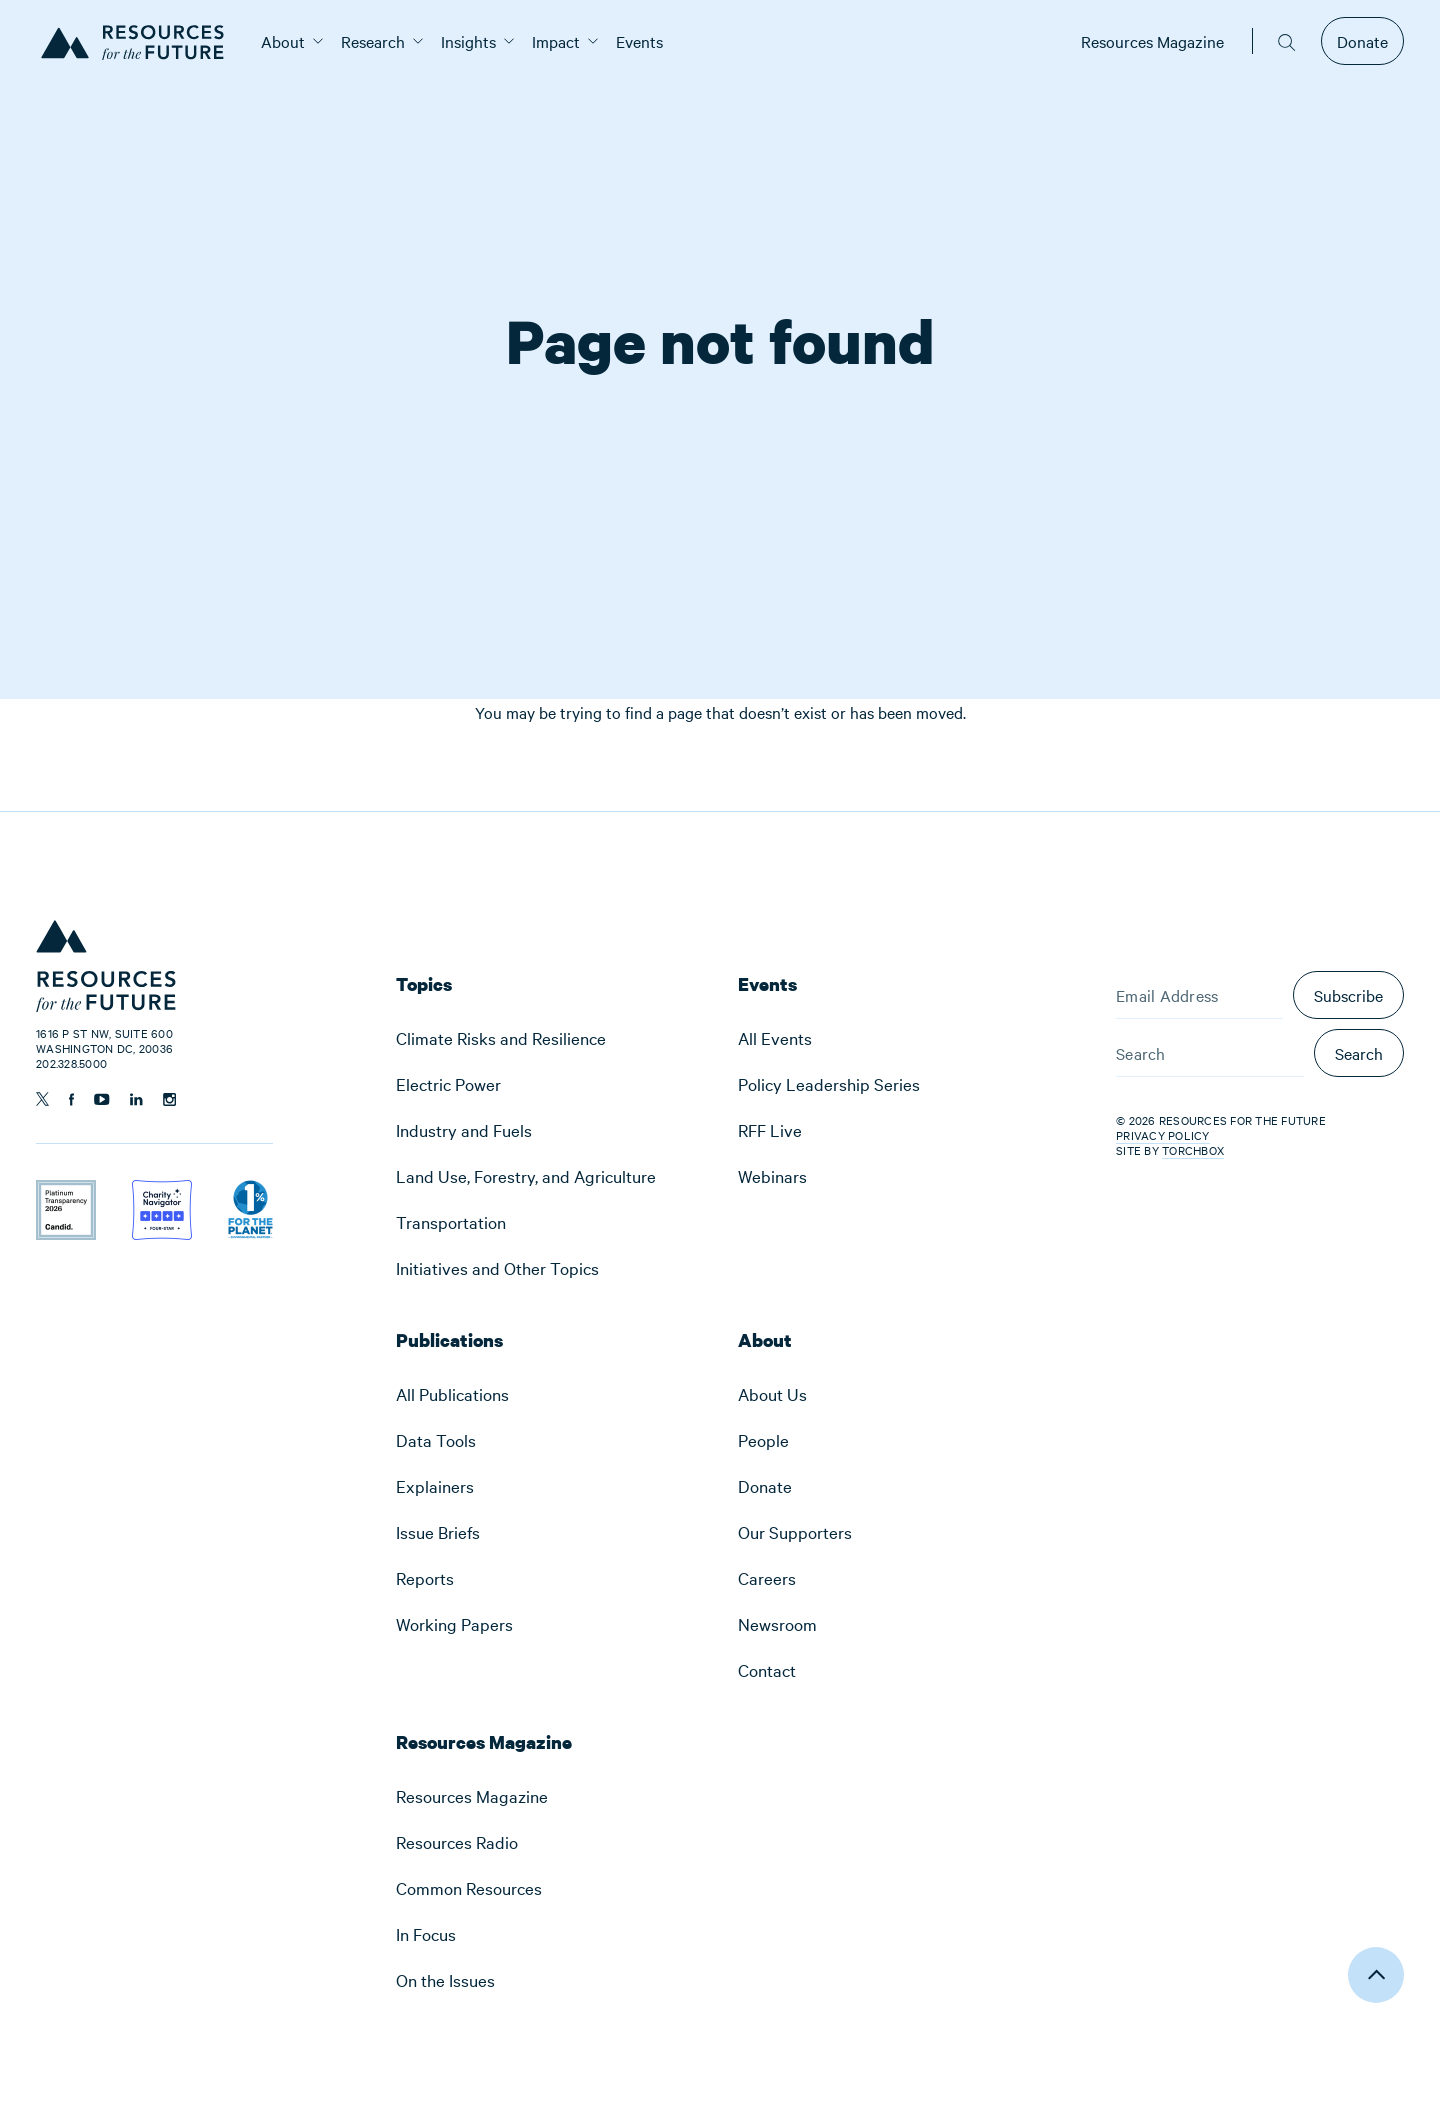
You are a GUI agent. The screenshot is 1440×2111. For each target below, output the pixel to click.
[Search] (1210, 1053)
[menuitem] (283, 41)
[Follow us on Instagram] (169, 1099)
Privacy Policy (1163, 1135)
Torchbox (1193, 1150)
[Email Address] (1199, 995)
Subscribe (1348, 995)
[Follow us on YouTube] (102, 1099)
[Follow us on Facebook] (71, 1099)
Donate (1362, 41)
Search (1359, 1053)
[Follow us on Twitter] (42, 1099)
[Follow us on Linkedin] (136, 1099)
